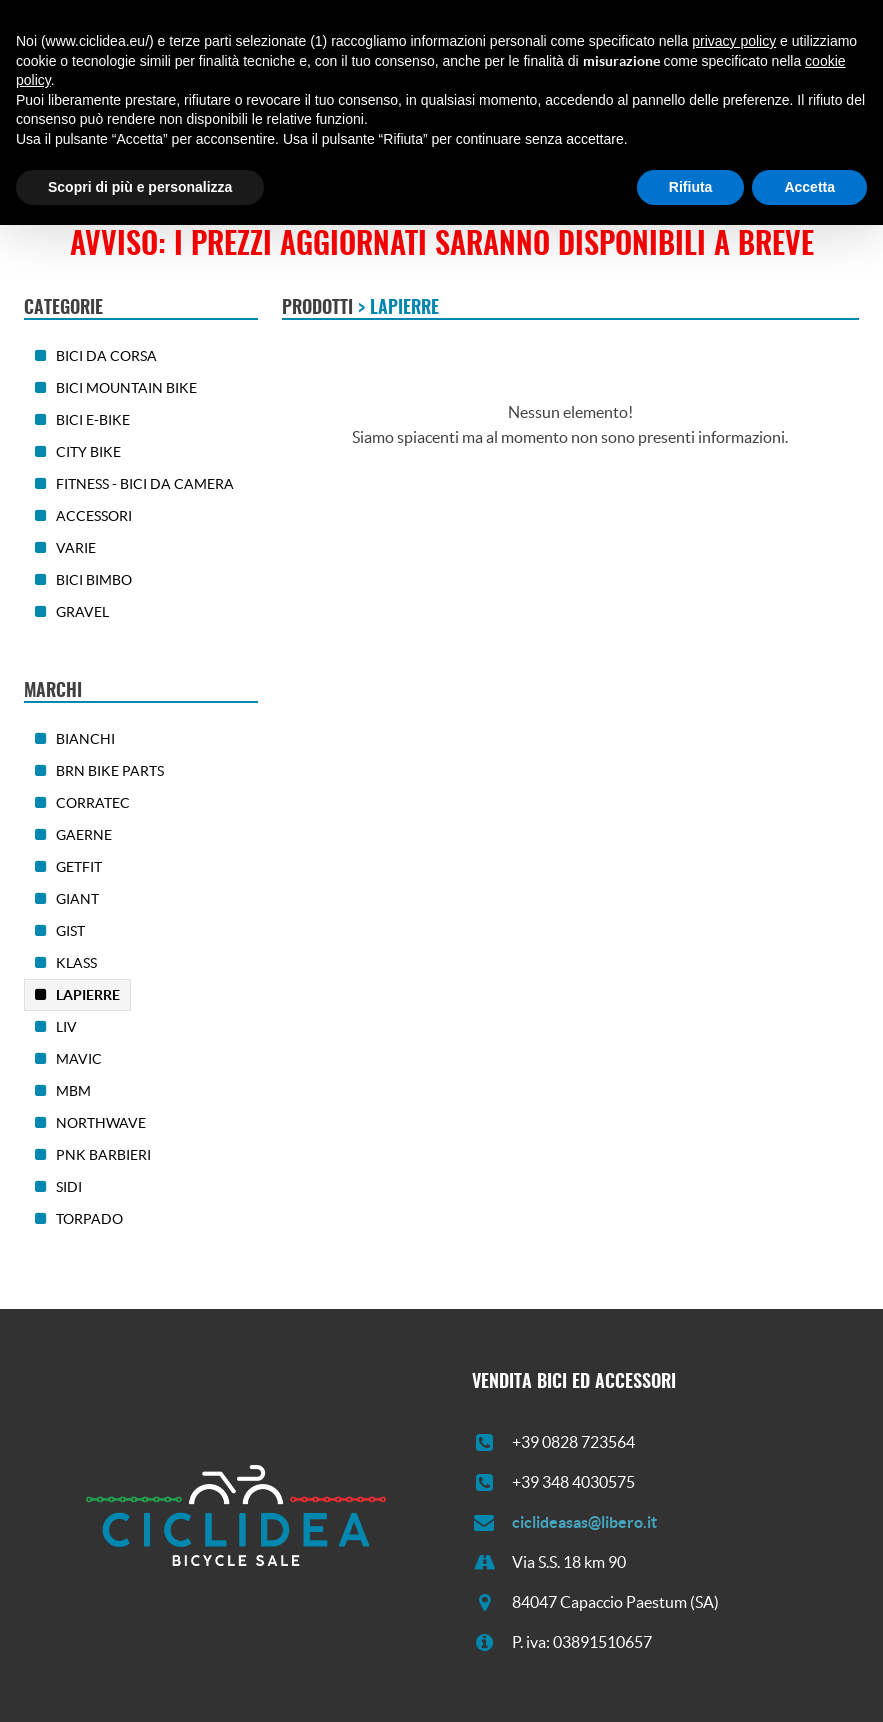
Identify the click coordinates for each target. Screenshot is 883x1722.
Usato (346, 159)
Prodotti (207, 159)
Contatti (470, 159)
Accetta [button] (809, 1683)
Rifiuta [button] (691, 1683)
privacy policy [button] (734, 1538)
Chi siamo (124, 159)
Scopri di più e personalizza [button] (140, 1683)
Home (53, 159)
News (404, 159)
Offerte (281, 159)
